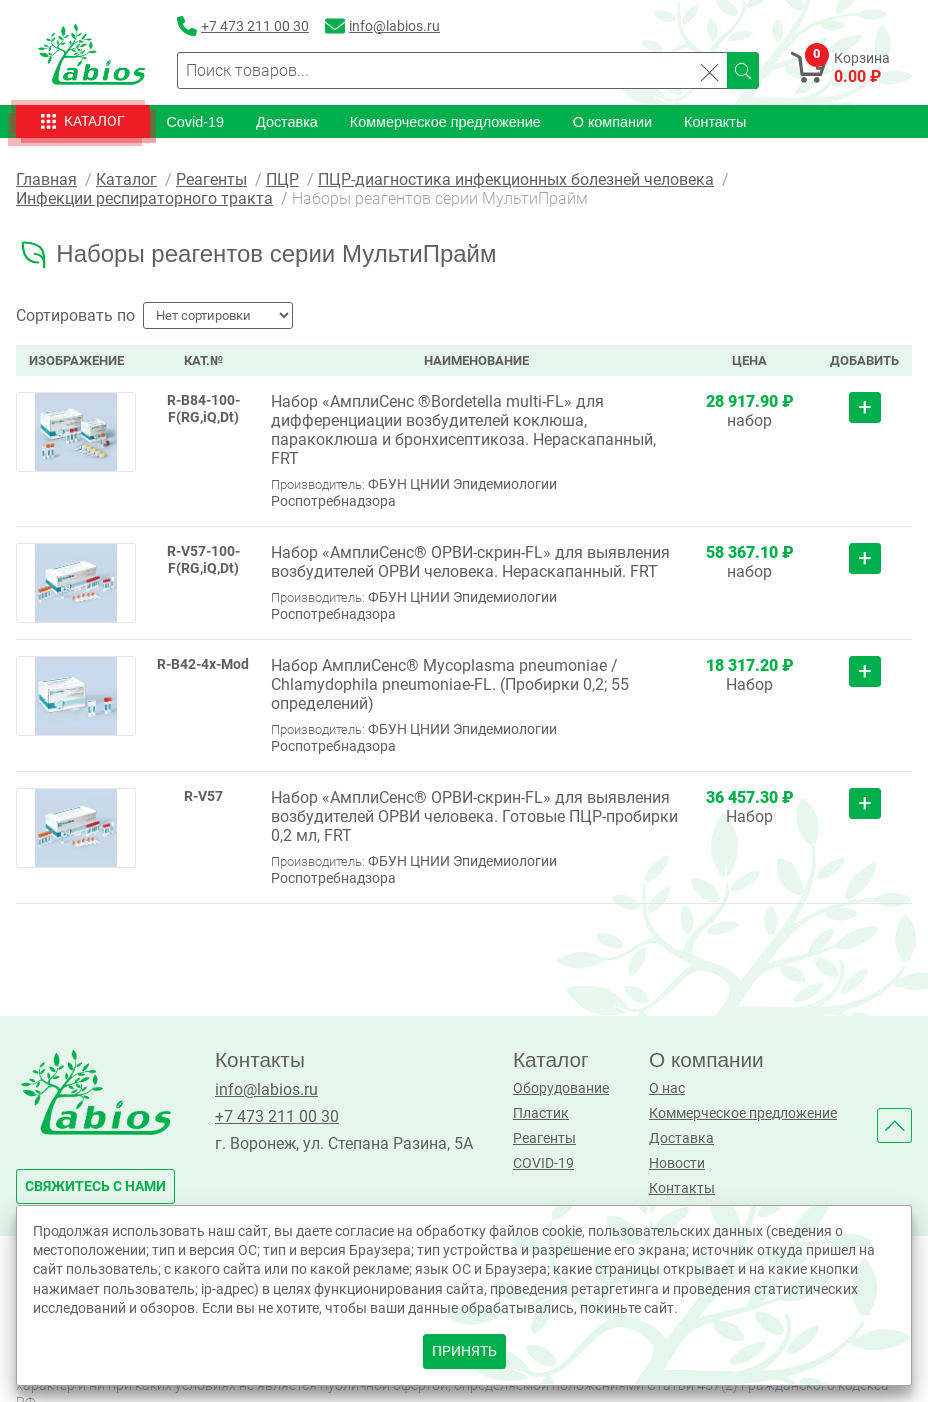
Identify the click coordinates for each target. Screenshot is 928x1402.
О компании (612, 121)
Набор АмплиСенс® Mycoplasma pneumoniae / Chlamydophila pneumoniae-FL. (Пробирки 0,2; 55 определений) (450, 683)
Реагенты (544, 1137)
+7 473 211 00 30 (277, 1115)
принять (464, 1351)
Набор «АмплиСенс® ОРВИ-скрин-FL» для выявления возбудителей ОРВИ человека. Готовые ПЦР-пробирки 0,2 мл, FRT (474, 815)
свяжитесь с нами (95, 1185)
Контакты (715, 121)
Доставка (287, 121)
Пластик (541, 1112)
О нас (667, 1087)
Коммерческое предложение (445, 121)
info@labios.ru (266, 1088)
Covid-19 (195, 121)
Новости (677, 1162)
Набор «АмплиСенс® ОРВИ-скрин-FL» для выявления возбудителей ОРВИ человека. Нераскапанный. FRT (470, 561)
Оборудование (561, 1087)
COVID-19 (543, 1162)
